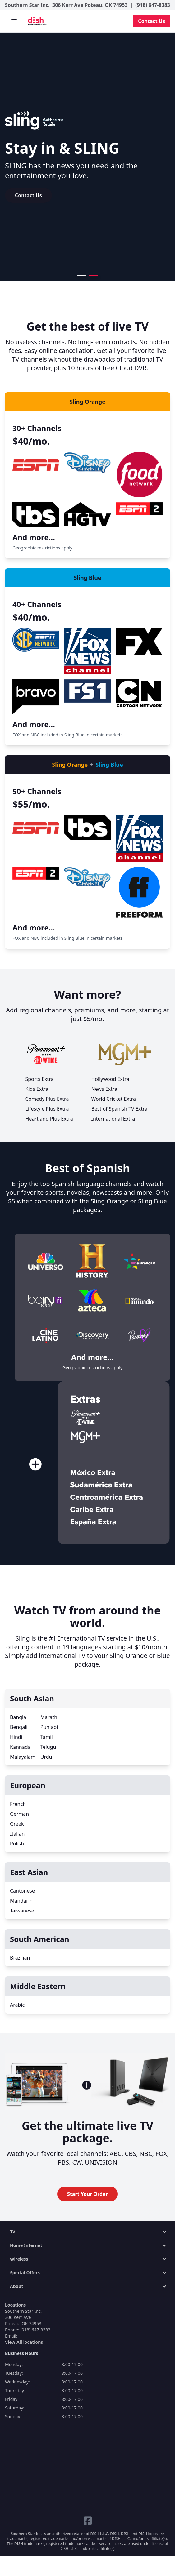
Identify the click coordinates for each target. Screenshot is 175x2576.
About (16, 2286)
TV (12, 2232)
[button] (81, 275)
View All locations (24, 2342)
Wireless (19, 2259)
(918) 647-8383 (152, 5)
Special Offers (25, 2273)
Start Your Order (87, 2194)
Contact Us (151, 21)
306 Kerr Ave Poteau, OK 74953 (90, 5)
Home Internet (26, 2245)
